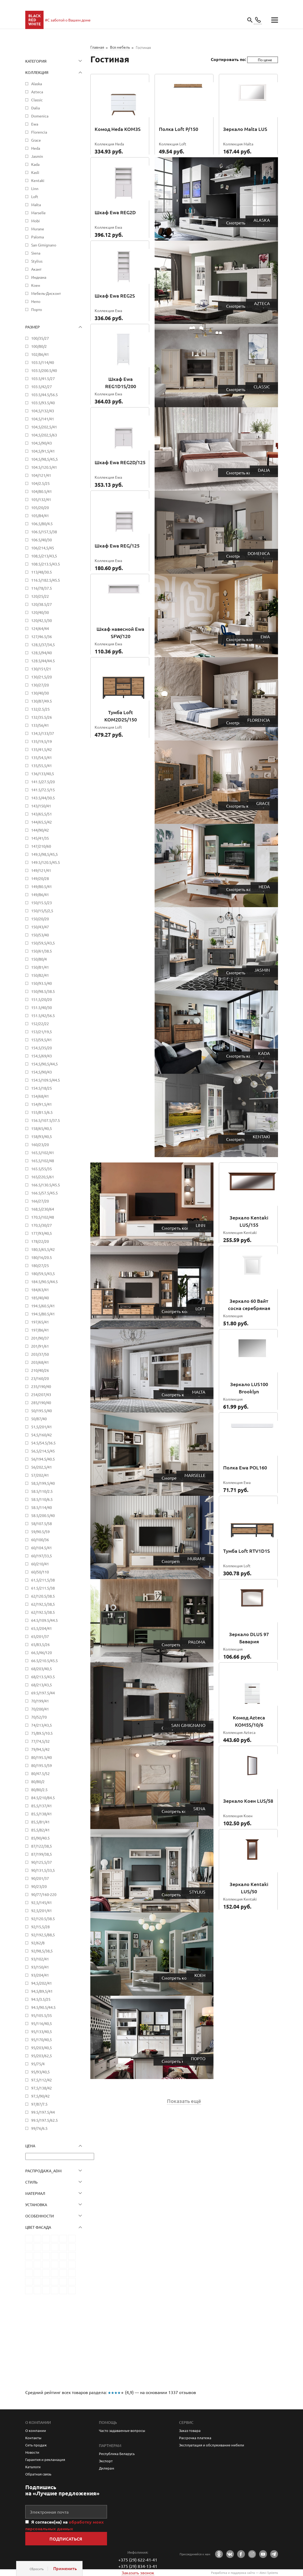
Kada (35, 164)
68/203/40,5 (41, 1668)
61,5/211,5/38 (43, 1579)
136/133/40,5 (42, 773)
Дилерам (106, 2468)
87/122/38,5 (41, 1846)
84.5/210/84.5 (43, 1797)
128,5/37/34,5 (43, 644)
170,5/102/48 (42, 1217)
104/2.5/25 (40, 483)
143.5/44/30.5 (43, 797)
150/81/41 (40, 967)
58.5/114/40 (41, 1507)
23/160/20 (40, 1378)
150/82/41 (40, 975)
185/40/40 (40, 1297)
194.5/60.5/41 (43, 1305)
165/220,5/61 (42, 1176)
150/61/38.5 (41, 951)
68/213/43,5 (41, 1684)
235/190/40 (41, 1386)
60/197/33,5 (41, 1555)
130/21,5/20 (41, 676)
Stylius (36, 261)
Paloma (37, 236)
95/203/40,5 (41, 2047)
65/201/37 (40, 1636)
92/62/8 (38, 1942)
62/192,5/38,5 (43, 1604)
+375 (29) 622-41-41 (137, 2559)
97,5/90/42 (40, 2096)
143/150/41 (41, 805)
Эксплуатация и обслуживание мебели (211, 2445)
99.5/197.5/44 (43, 2112)
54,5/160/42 (41, 1434)
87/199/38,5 (41, 1854)
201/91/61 (40, 1346)
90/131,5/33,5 (43, 1870)
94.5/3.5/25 (41, 1999)
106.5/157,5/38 (44, 531)
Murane (37, 228)
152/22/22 (40, 1023)
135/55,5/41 (41, 765)
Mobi (35, 220)
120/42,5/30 (41, 620)
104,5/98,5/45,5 (44, 459)
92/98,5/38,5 (42, 1950)
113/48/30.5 (41, 572)
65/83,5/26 (40, 1644)
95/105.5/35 (41, 2015)
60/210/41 (40, 1563)
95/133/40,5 (41, 2031)
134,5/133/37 (42, 733)
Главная (97, 47)
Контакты (33, 2438)
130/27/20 (40, 684)
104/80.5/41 (41, 491)
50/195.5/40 (41, 1410)
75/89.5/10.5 (42, 1733)
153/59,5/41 (41, 1039)
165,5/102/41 (42, 1152)
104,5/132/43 (42, 410)
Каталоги (33, 2467)
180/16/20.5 (41, 1257)
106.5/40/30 (41, 539)
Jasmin (37, 156)
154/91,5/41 (41, 1104)
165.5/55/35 (41, 1168)
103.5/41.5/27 (43, 378)
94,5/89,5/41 (42, 1991)
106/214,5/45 (42, 547)
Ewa (34, 123)
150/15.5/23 (41, 902)
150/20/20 (40, 918)
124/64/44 (40, 628)
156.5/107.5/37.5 (45, 1120)
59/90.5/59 (40, 1531)
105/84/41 (40, 515)
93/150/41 (40, 1967)
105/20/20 (40, 507)
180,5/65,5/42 (43, 1249)
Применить (65, 2568)
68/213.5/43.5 (43, 1676)
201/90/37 (40, 1338)
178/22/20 (40, 1241)
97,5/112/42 (41, 2079)
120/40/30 (40, 612)
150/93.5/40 (41, 983)
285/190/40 (41, 1402)
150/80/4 (39, 959)
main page (34, 20)
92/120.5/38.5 (43, 1918)
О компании (35, 2430)
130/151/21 (41, 668)
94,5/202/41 (41, 1983)
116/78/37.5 (41, 588)
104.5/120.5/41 (44, 467)
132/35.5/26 (41, 717)
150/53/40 (40, 934)
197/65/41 (40, 1321)
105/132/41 (41, 499)
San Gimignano (43, 244)
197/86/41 (40, 1330)
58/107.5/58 (41, 1523)
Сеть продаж (36, 2445)
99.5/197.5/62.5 (44, 2120)
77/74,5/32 (40, 1741)
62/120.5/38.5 (43, 1596)
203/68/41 (40, 1362)
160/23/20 (40, 1144)
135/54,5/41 (41, 757)
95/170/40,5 (41, 2039)
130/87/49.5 (41, 701)
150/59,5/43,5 (43, 942)
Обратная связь (38, 2474)
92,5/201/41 (41, 1910)
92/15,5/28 (40, 1926)
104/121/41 (41, 475)
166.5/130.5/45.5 (45, 1184)
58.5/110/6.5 (42, 1499)
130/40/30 (40, 692)
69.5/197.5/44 (43, 1692)
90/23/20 (39, 1886)
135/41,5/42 (41, 749)
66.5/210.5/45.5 (44, 1660)
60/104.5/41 (41, 1547)
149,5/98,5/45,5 (44, 854)
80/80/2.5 (39, 1789)
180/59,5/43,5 (43, 1273)
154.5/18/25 (41, 1088)
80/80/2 (38, 1781)
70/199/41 (40, 1700)
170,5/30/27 (41, 1225)
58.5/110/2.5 (42, 1491)
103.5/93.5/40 (43, 402)
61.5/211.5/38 (43, 1588)
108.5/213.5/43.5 (45, 563)
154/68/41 (40, 1096)
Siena (35, 253)
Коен (35, 285)
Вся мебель (120, 47)
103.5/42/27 (41, 386)
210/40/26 (40, 1370)
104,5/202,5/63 (44, 434)
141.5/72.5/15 (43, 789)
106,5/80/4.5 (42, 523)
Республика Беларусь (117, 2454)
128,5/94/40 (41, 652)
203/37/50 (40, 1354)
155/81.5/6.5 (42, 1112)
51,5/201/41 (41, 1426)
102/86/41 (40, 354)
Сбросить (37, 2569)
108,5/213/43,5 (44, 555)
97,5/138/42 (41, 2087)
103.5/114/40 (42, 362)
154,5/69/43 (41, 1055)
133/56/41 (40, 725)
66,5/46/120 (41, 1652)
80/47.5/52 (40, 1773)
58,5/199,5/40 (43, 1483)
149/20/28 (40, 878)
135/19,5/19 (41, 741)
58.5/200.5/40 (43, 1515)
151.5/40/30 (41, 1007)
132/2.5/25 (40, 709)
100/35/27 (40, 338)
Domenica (39, 115)
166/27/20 (40, 1200)
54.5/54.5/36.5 (43, 1442)
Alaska (36, 83)
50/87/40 (39, 1418)
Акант (36, 269)
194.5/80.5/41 (43, 1313)
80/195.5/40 (41, 1757)
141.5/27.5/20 (43, 781)
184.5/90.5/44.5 (44, 1281)
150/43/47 (40, 926)
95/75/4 (38, 2063)
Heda (35, 148)
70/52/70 (39, 1717)
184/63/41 (40, 1289)
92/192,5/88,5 (43, 1934)
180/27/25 (40, 1265)
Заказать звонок (138, 2572)
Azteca (37, 91)
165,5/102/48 (42, 1160)
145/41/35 (40, 838)
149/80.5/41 (41, 886)
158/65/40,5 (41, 1128)
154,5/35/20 (41, 1047)
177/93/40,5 (41, 1233)
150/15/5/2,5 (42, 910)
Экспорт (106, 2461)
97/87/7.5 (39, 2104)
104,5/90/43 (41, 443)
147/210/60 (41, 846)
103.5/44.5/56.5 (44, 394)
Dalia (35, 107)
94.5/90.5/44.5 (43, 2007)
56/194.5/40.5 (43, 1459)
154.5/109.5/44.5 (45, 1080)
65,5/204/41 (41, 1628)
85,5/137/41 (41, 1805)
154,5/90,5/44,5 (44, 1063)
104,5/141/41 (42, 418)
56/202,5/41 (41, 1467)
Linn (34, 188)
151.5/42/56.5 (43, 1015)
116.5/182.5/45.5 (45, 580)
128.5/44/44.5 (43, 660)
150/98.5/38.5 (43, 991)
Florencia (39, 132)
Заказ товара (190, 2430)
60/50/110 (40, 1571)
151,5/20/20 (41, 999)
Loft (34, 196)
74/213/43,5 (41, 1725)
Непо (35, 301)
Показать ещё (184, 2101)
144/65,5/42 (41, 822)
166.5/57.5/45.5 (44, 1192)
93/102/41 (40, 1958)
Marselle (38, 212)
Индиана (38, 277)
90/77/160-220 (43, 1894)
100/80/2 (39, 346)
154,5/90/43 (41, 1071)
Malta (36, 204)
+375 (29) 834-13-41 (137, 2566)
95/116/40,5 (41, 2023)
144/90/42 (40, 830)
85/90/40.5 (40, 1838)
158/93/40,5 (41, 1136)
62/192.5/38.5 (43, 1612)
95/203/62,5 (41, 2055)
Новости (32, 2452)
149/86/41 (40, 894)
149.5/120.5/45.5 (45, 862)
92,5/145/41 (41, 1902)
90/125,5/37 (41, 1862)
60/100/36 (40, 1539)
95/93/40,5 (40, 2071)
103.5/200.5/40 (44, 370)
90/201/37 (40, 1878)
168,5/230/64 (42, 1209)
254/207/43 (41, 1394)
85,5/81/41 (40, 1821)
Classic (37, 99)
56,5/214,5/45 (43, 1450)
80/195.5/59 (41, 1765)
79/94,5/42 (40, 1749)
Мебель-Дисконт (46, 293)
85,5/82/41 (40, 1829)
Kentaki (37, 180)
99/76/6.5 (39, 2128)
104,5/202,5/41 (44, 426)
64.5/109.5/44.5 (44, 1620)
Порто (36, 309)
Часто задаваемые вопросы (122, 2430)
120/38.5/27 (41, 604)
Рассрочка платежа (195, 2438)
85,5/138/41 (41, 1813)
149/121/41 (41, 870)
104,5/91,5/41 (43, 451)
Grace (36, 140)
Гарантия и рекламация (45, 2459)
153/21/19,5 (41, 1031)
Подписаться (66, 2539)
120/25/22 (40, 596)
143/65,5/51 (41, 813)
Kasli (35, 172)
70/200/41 (40, 1708)
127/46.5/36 (41, 636)
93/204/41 (40, 1975)
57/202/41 (40, 1475)
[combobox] (262, 59)
